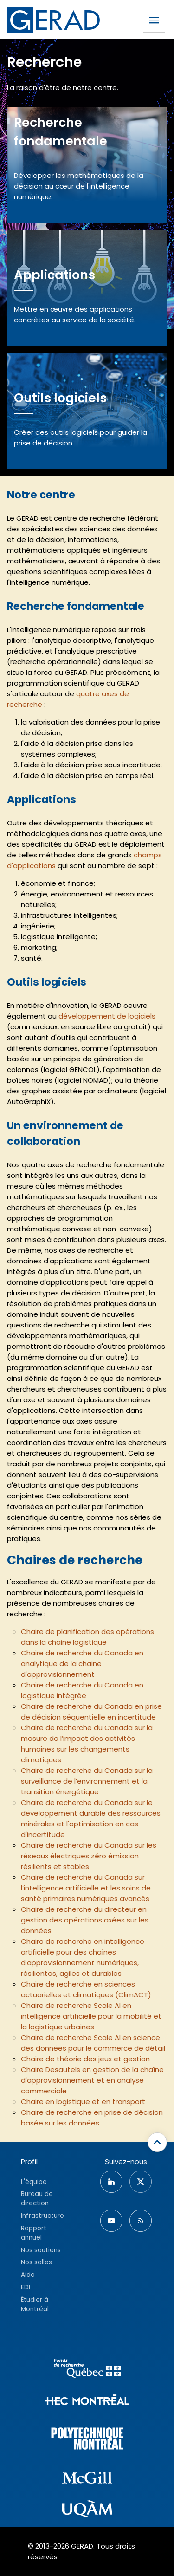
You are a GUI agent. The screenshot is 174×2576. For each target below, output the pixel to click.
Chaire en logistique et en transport (83, 2101)
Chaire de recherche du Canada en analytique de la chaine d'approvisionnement (82, 1663)
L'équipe (34, 2181)
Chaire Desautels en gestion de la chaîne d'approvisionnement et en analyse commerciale (92, 2080)
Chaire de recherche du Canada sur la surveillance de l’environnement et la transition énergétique (87, 1781)
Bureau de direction (37, 2199)
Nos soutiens (41, 2250)
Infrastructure (42, 2215)
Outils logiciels (60, 397)
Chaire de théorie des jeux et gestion (85, 2059)
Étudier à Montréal (35, 2304)
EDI (25, 2287)
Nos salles (36, 2262)
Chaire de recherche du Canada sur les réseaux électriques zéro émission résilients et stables (88, 1855)
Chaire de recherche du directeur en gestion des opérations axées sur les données (84, 1919)
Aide (28, 2274)
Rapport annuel (33, 2233)
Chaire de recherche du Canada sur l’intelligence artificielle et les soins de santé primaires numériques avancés (86, 1887)
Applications (54, 274)
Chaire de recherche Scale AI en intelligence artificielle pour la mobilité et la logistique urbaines (91, 2016)
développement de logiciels (106, 1016)
